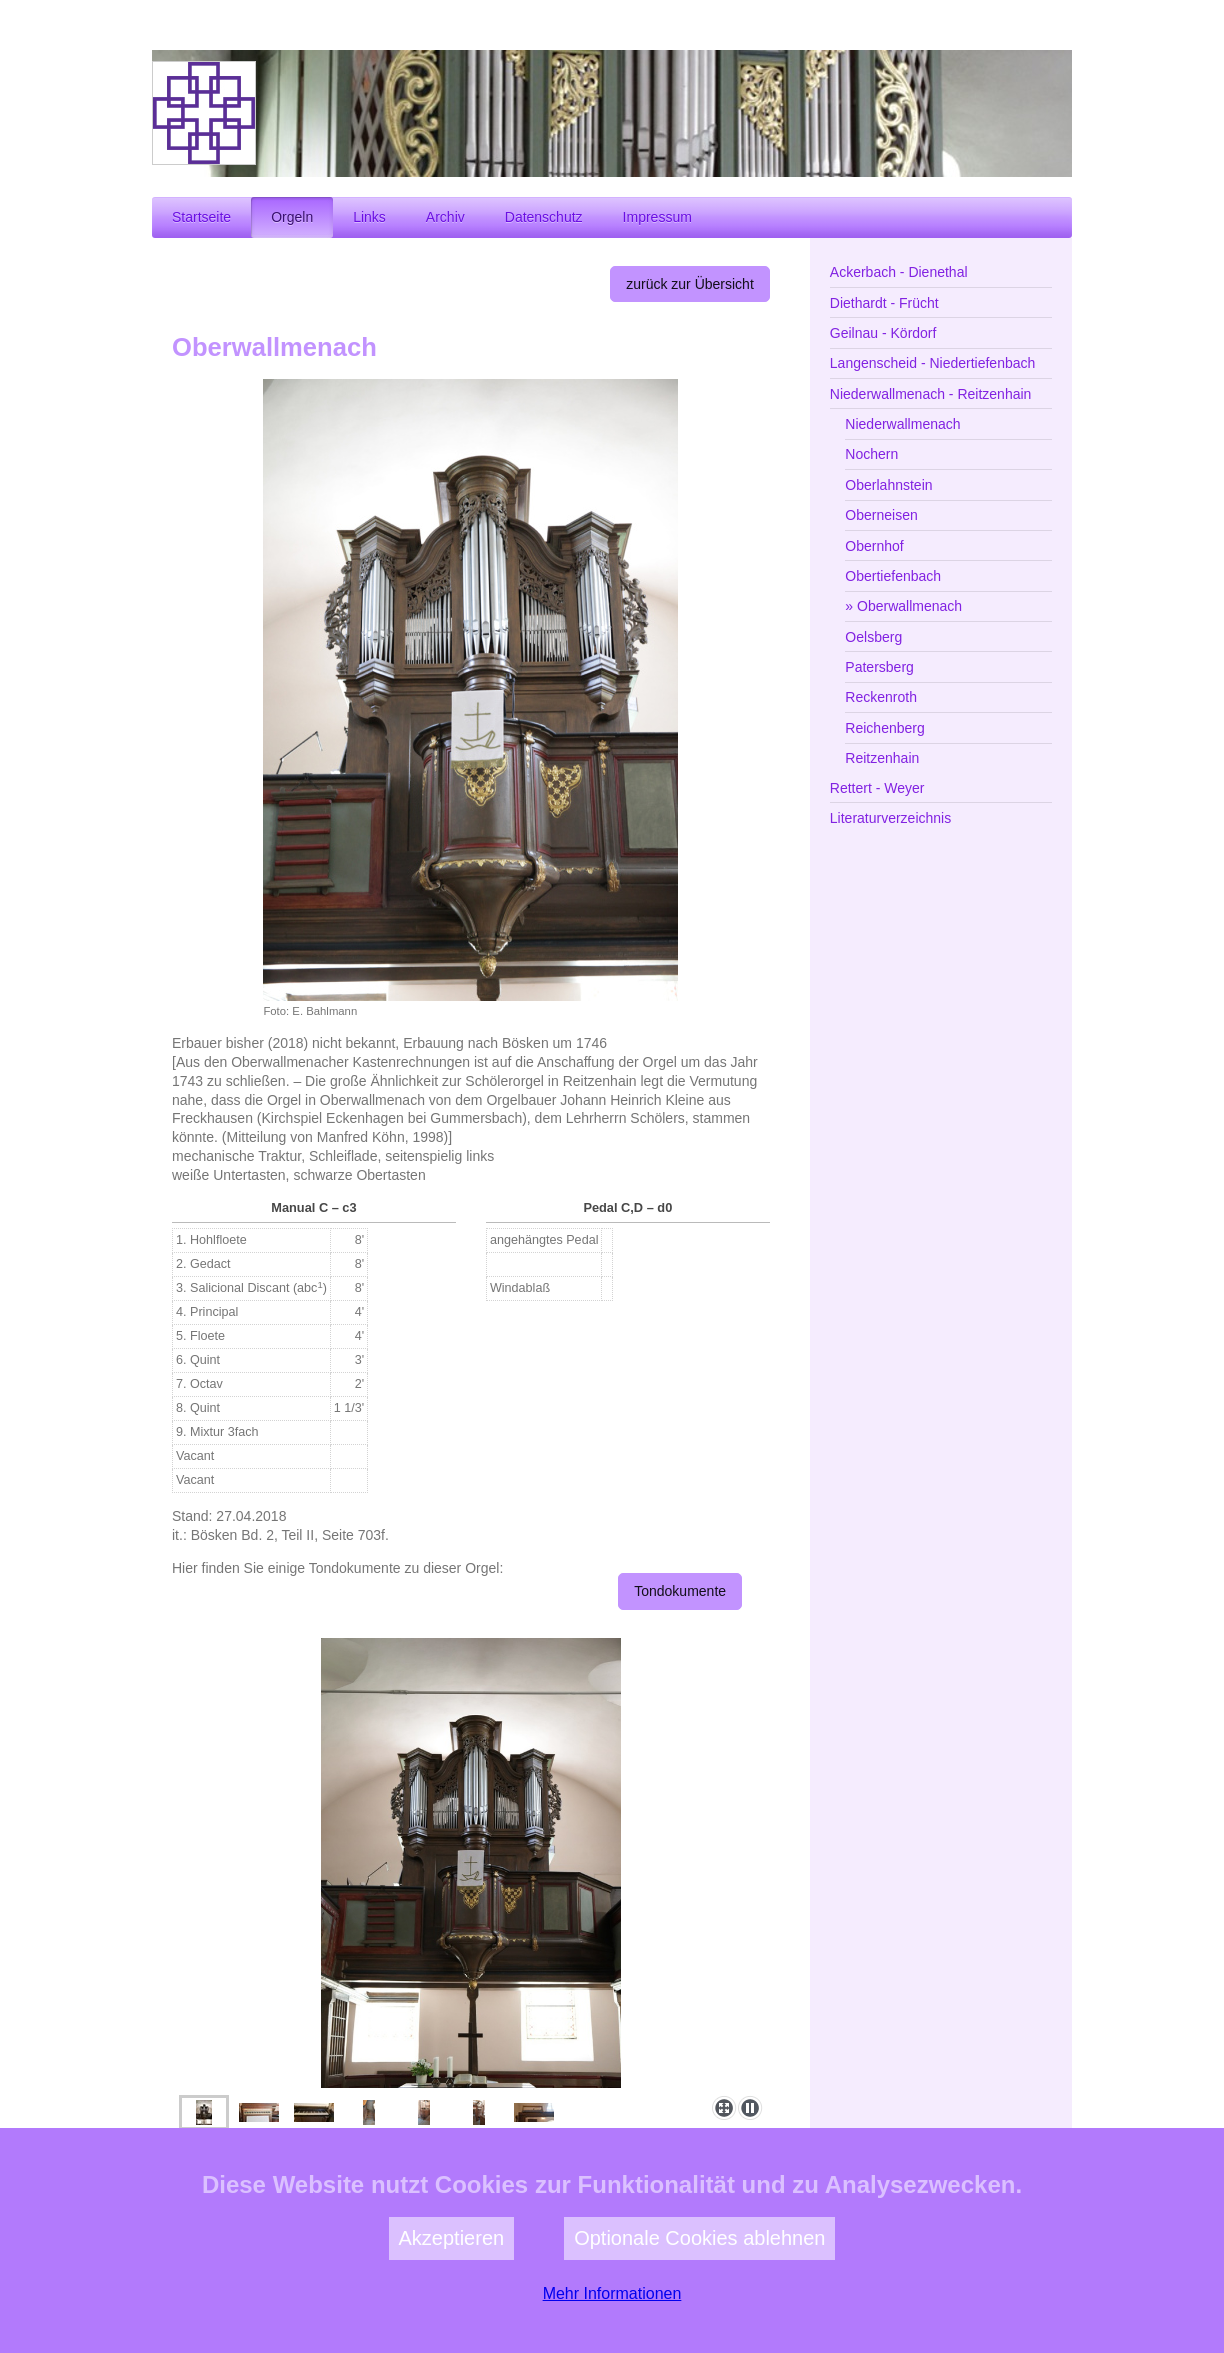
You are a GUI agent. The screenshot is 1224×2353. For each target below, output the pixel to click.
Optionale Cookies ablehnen (699, 2288)
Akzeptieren (452, 2288)
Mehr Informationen (612, 2343)
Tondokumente (680, 1591)
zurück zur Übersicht (690, 284)
